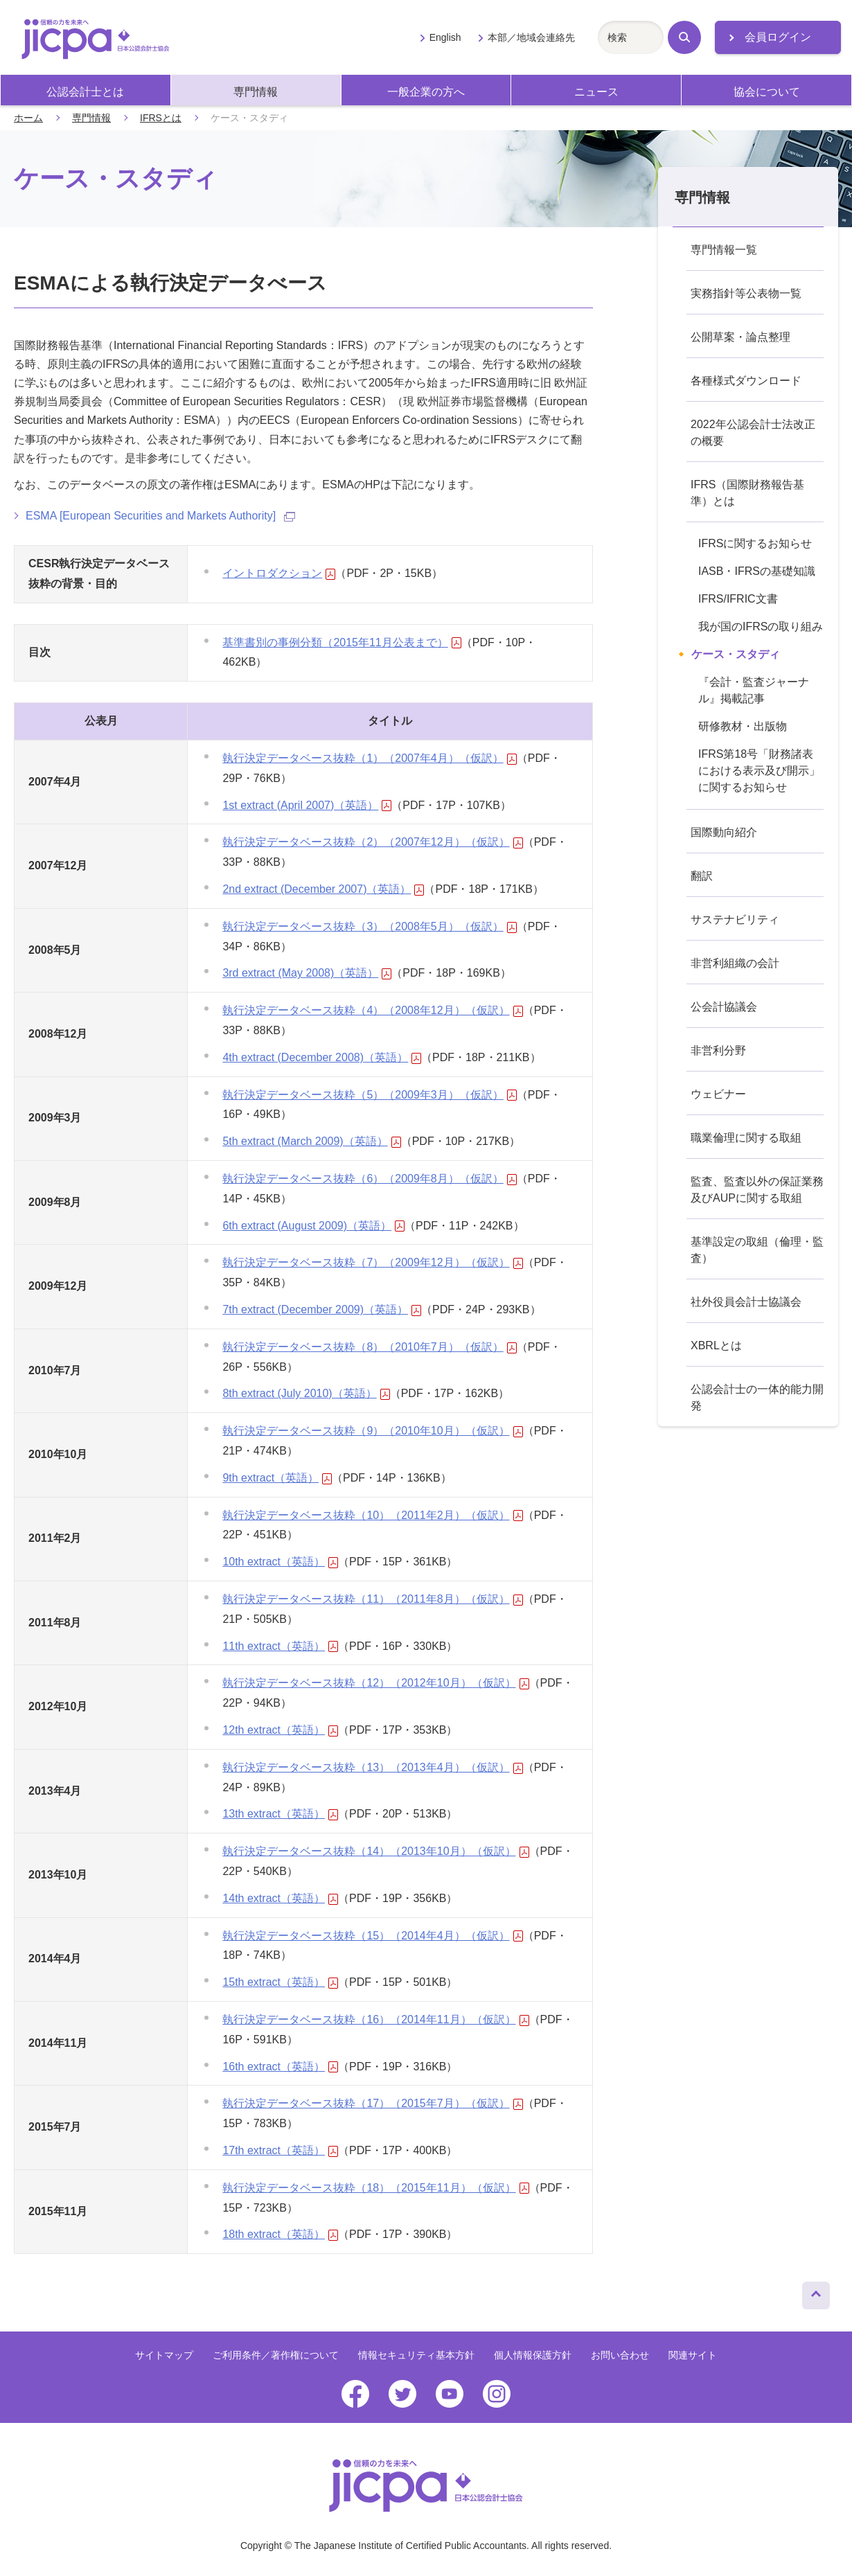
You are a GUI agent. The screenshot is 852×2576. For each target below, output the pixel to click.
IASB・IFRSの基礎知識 (756, 571)
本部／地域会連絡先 (531, 37)
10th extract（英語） (280, 1561)
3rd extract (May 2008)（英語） (306, 973)
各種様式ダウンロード (746, 381)
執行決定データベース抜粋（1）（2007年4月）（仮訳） (369, 758)
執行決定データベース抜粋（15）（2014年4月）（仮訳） (372, 1936)
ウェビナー (718, 1094)
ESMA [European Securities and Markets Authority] (160, 516)
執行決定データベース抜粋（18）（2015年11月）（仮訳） (375, 2188)
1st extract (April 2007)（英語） (306, 805)
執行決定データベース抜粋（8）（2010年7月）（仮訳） (369, 1347)
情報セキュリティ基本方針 (416, 2355)
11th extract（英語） (280, 1646)
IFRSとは (160, 117)
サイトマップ (164, 2355)
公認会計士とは (85, 92)
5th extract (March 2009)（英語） (311, 1141)
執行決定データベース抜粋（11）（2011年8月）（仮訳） (372, 1599)
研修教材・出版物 (742, 726)
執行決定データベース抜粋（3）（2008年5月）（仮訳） (369, 926)
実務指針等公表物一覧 (746, 293)
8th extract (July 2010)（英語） (305, 1393)
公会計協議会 (724, 1007)
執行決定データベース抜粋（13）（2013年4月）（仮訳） (372, 1767)
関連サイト (692, 2355)
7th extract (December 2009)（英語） (321, 1309)
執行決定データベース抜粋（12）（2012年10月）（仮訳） (375, 1683)
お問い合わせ (620, 2355)
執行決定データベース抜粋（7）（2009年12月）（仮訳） (372, 1262)
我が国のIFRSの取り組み (760, 626)
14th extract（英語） (280, 1898)
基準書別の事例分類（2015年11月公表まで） (341, 642)
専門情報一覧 (724, 250)
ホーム (28, 117)
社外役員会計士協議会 (746, 1302)
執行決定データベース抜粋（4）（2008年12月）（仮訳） (372, 1010)
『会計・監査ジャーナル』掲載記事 (753, 690)
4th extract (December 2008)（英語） (321, 1057)
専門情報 (255, 92)
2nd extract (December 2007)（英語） (323, 889)
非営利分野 (718, 1050)
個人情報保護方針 (532, 2355)
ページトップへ (816, 2292)
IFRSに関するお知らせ (755, 543)
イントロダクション (278, 573)
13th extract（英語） (280, 1814)
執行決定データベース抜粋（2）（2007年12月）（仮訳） (372, 842)
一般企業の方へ (426, 92)
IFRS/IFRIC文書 (738, 599)
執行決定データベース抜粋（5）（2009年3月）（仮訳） (369, 1095)
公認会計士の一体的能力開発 (757, 1397)
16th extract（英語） (280, 2066)
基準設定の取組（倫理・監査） (757, 1250)
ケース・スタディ (735, 654)
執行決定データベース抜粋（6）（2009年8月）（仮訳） (369, 1178)
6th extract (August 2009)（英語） (313, 1226)
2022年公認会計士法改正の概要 (753, 432)
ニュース (596, 92)
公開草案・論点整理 (740, 337)
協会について (767, 92)
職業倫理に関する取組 (746, 1138)
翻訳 (702, 876)
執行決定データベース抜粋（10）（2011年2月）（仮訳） (372, 1515)
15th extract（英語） (280, 1982)
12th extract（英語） (280, 1730)
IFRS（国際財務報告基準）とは (747, 493)
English (445, 37)
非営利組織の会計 (735, 963)
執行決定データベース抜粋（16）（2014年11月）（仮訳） (375, 2019)
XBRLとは (716, 1345)
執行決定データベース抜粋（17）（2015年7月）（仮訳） (372, 2103)
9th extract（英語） (277, 1478)
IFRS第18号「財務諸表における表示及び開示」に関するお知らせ (759, 770)
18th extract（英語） (280, 2234)
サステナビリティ (735, 919)
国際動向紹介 (724, 832)
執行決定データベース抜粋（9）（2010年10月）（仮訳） (372, 1431)
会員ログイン (778, 37)
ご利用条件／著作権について (276, 2355)
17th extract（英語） (280, 2150)
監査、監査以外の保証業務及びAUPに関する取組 (757, 1189)
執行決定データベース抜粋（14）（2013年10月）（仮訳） (375, 1851)
